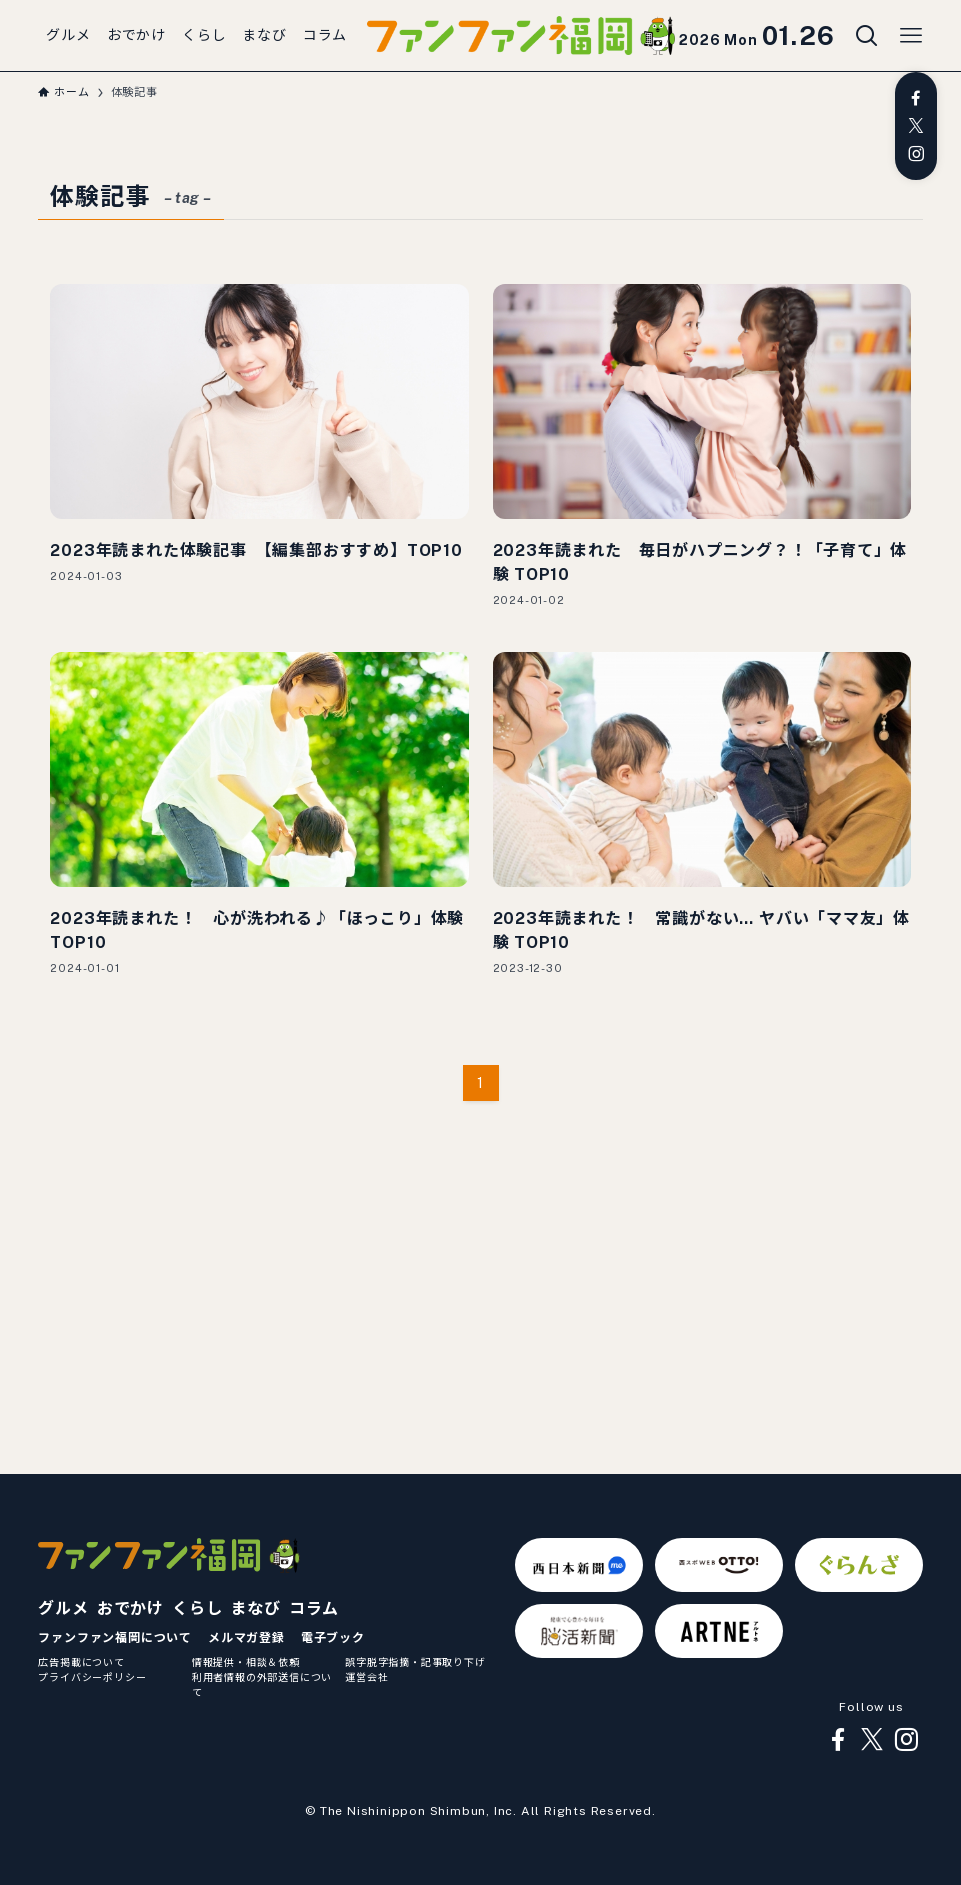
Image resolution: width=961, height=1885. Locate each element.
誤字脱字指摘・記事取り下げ (415, 1662)
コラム (314, 1608)
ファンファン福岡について (115, 1638)
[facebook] (916, 98)
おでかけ (130, 1608)
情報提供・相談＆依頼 (246, 1662)
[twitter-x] (916, 126)
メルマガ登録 (246, 1638)
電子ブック (333, 1638)
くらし (197, 1608)
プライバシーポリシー (92, 1677)
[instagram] (916, 154)
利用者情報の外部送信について (262, 1684)
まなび (255, 1608)
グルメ (63, 1608)
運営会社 (366, 1677)
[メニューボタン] (911, 36)
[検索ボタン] (867, 36)
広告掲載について (81, 1662)
